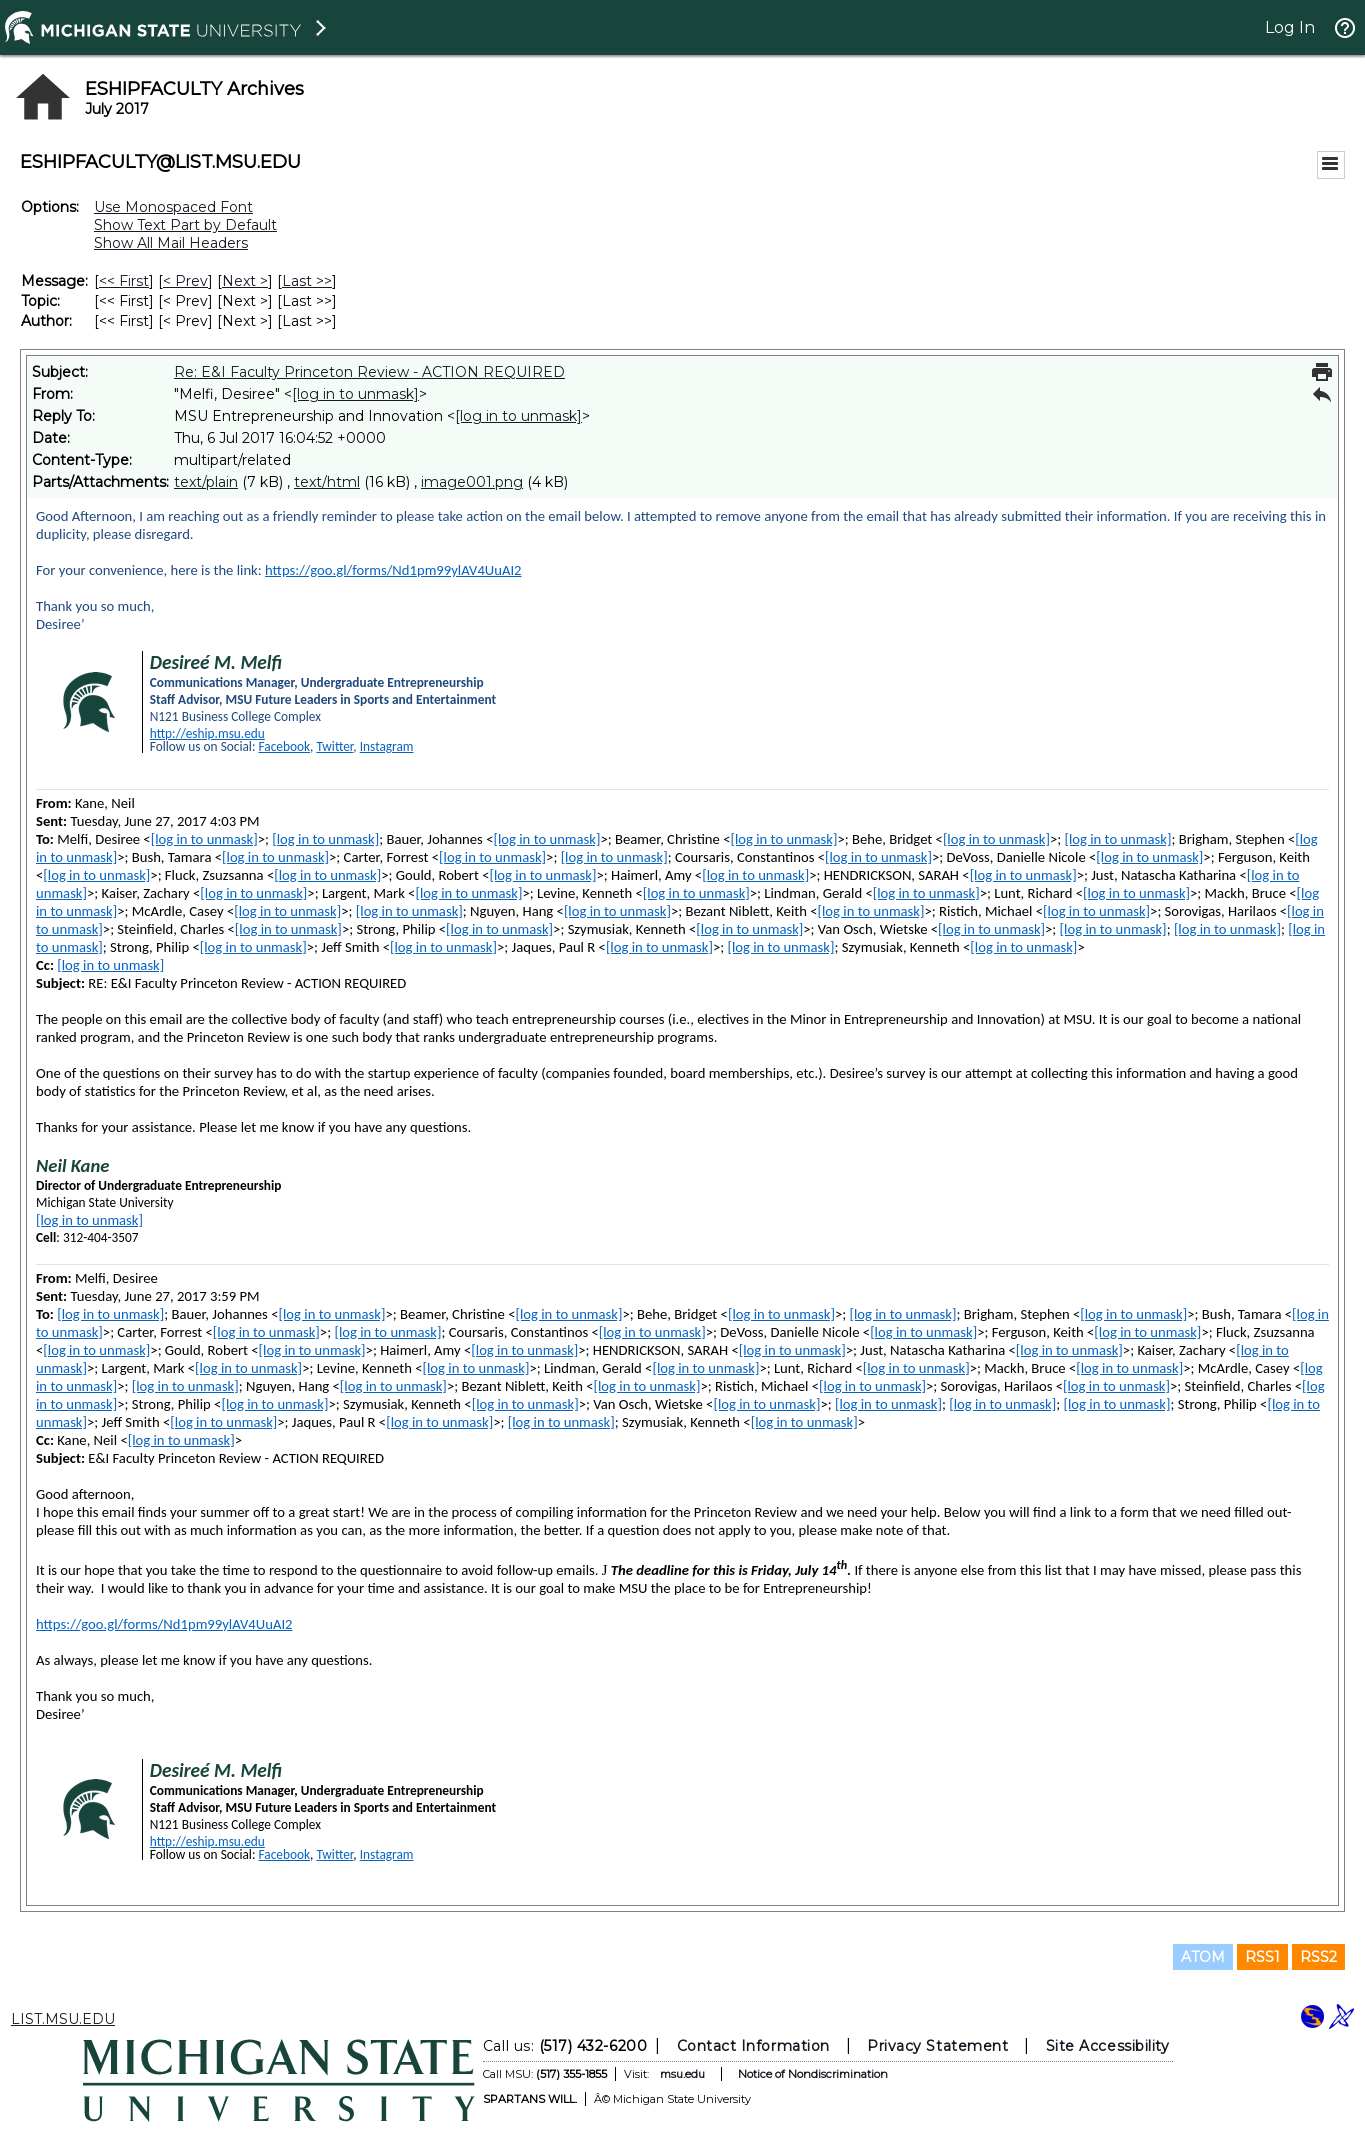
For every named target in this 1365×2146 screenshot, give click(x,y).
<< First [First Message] (124, 281)
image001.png (472, 482)
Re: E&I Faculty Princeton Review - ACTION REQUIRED (369, 372)
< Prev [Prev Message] (185, 281)
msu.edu (681, 2074)
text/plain (206, 482)
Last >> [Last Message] (307, 281)
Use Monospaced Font (173, 207)
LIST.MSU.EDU (63, 2019)
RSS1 (1262, 1957)
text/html (327, 482)
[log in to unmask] (355, 394)
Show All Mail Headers (171, 243)
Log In (1290, 27)
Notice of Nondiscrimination (812, 2074)
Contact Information (752, 2046)
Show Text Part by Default (185, 225)
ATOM (1203, 1957)
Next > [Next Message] (245, 281)
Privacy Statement (937, 2046)
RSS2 (1318, 1957)
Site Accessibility (1107, 2046)
